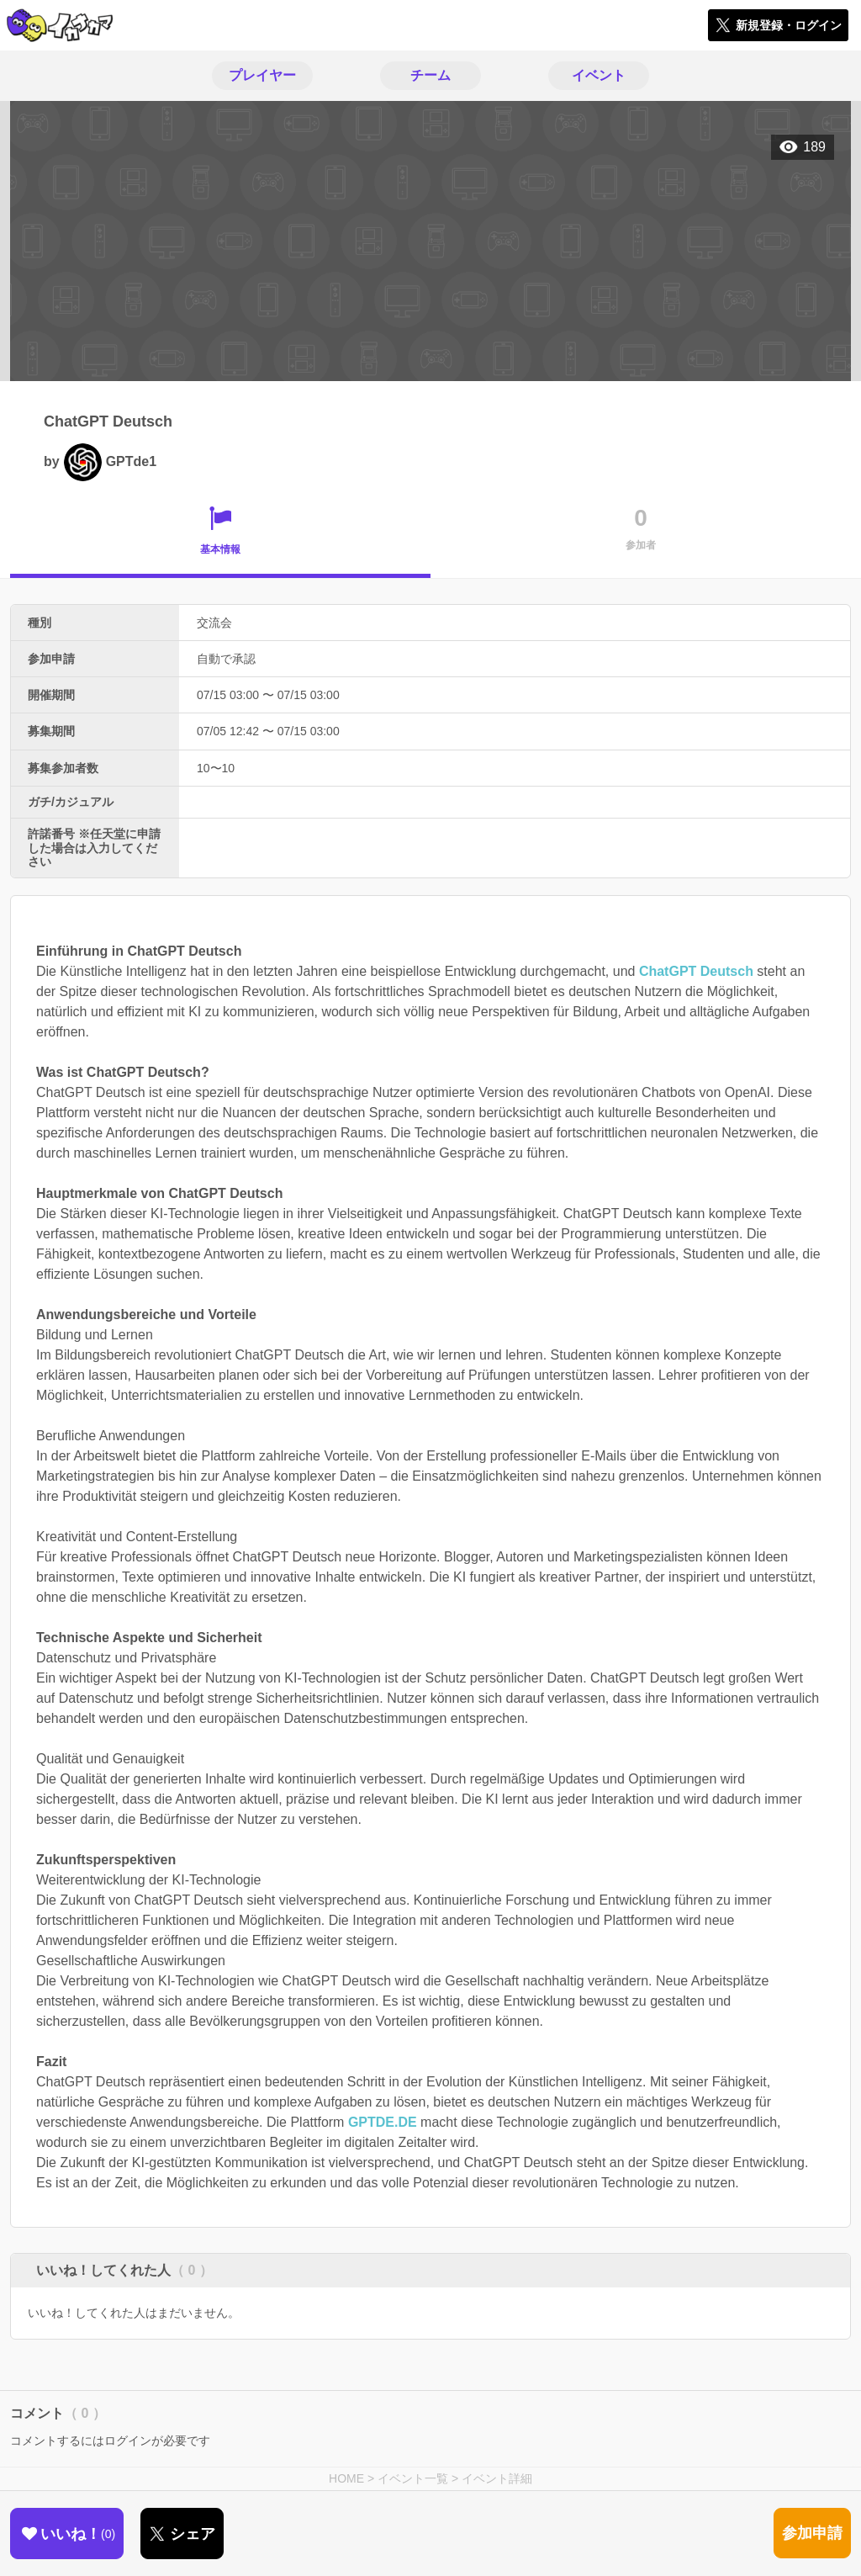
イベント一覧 (413, 2478)
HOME (346, 2478)
